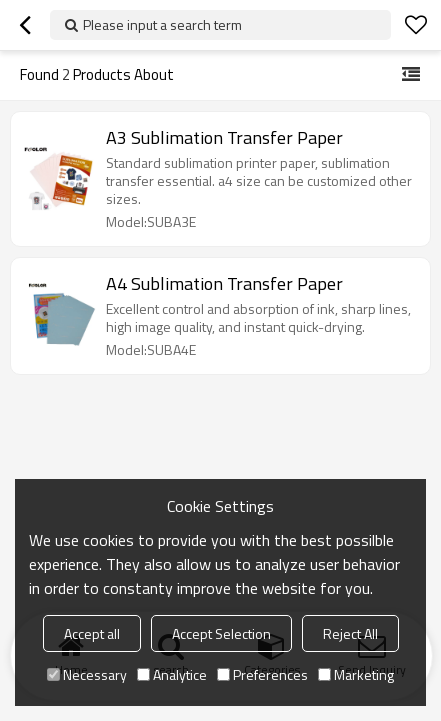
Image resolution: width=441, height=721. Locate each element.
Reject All (350, 633)
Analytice (172, 674)
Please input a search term (162, 24)
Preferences (262, 674)
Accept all (92, 633)
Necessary (87, 674)
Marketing (356, 674)
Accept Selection (221, 633)
